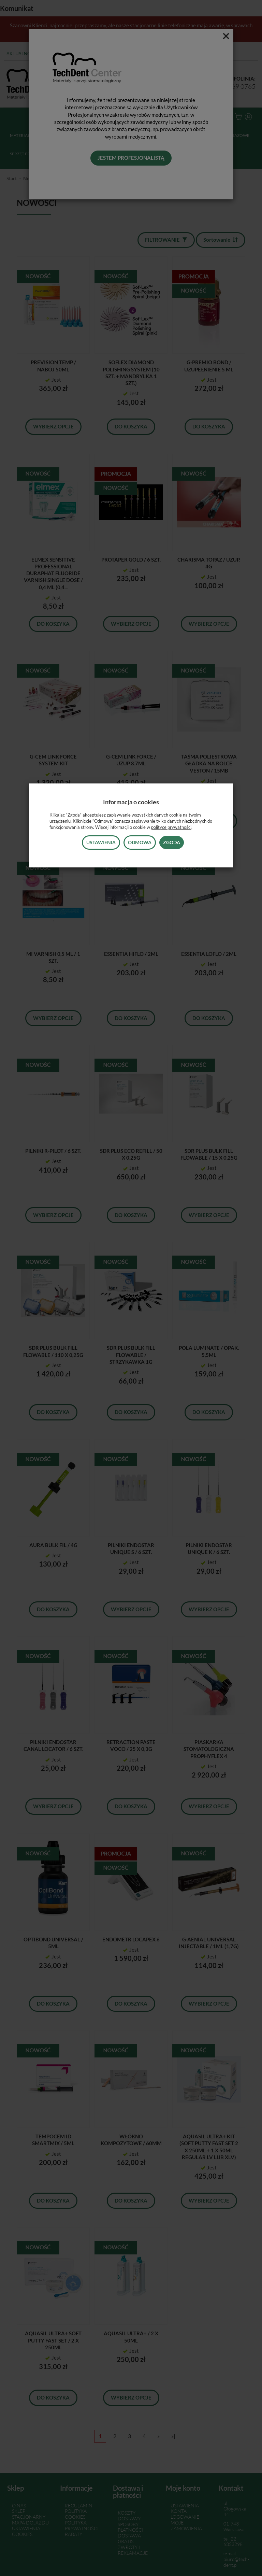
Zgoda (171, 842)
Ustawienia (101, 842)
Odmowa (139, 842)
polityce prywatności (171, 827)
